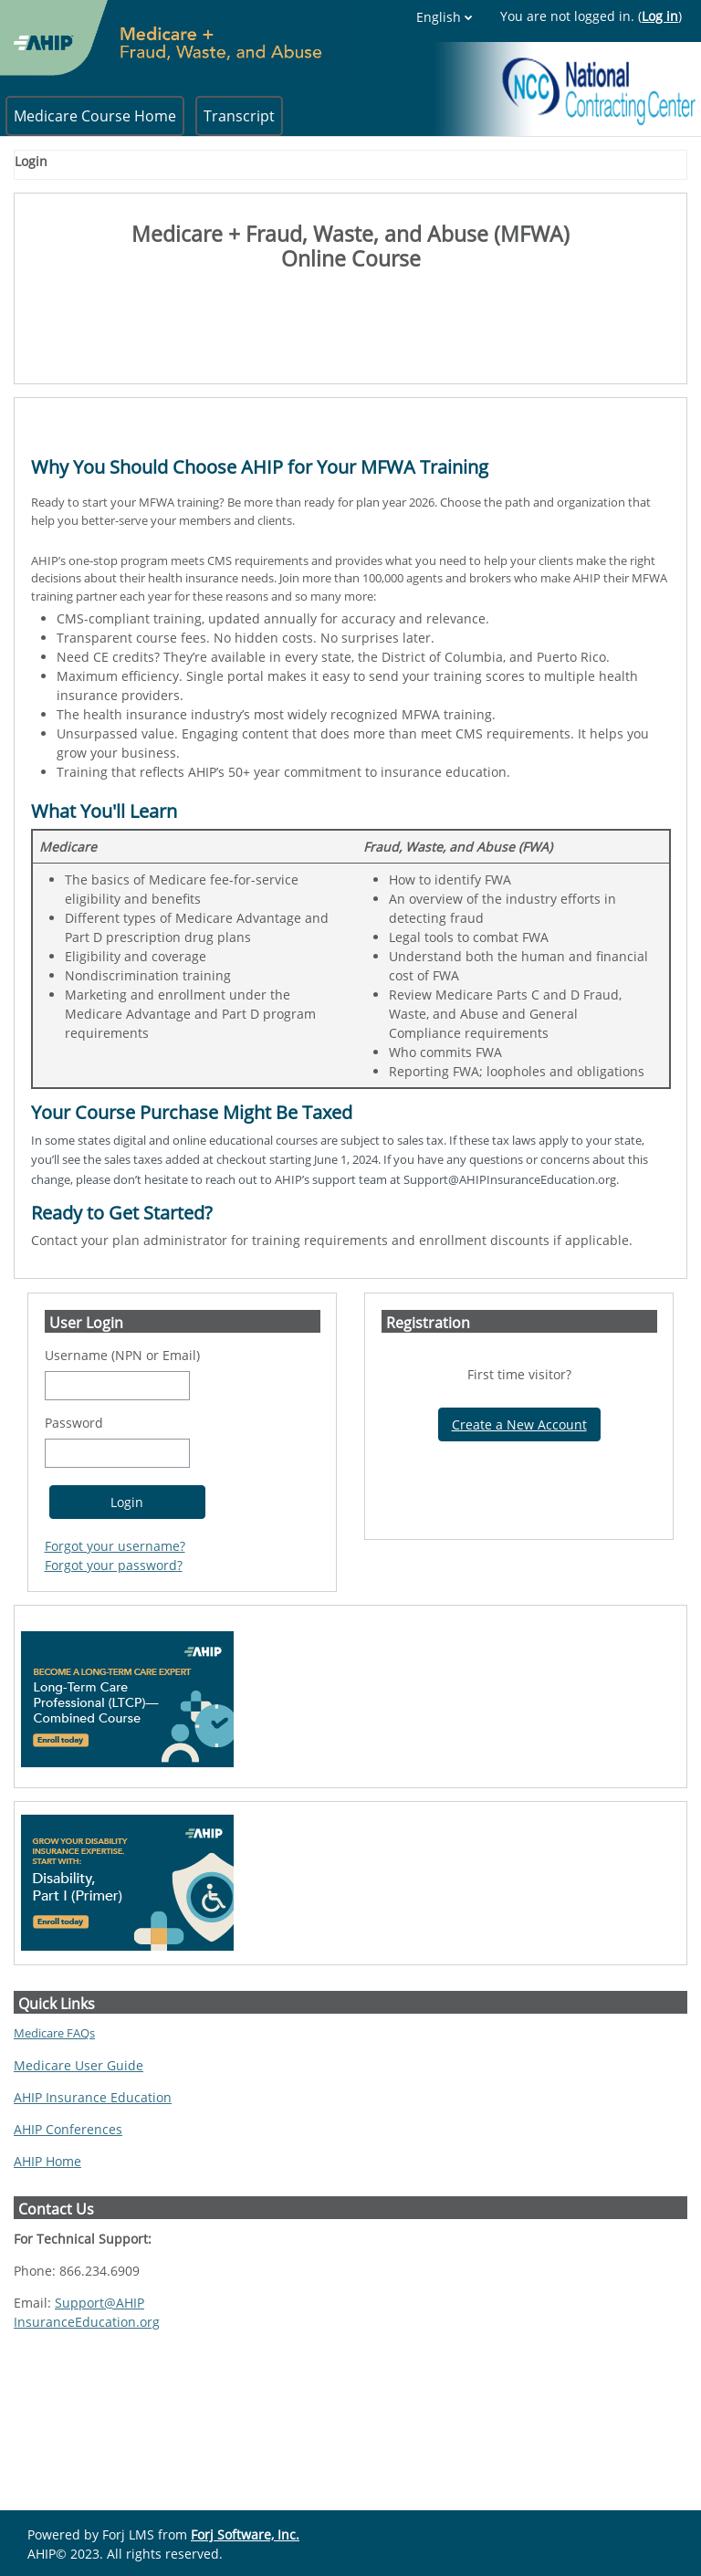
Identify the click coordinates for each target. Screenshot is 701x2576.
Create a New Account (519, 1546)
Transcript (239, 116)
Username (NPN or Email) (122, 1476)
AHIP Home (47, 2282)
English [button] (576, 17)
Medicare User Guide (78, 2186)
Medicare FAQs (54, 2154)
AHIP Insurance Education (93, 2218)
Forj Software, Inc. (245, 2534)
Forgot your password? (114, 1686)
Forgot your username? (115, 1667)
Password (74, 1544)
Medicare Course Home (95, 116)
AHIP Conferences (68, 2250)
